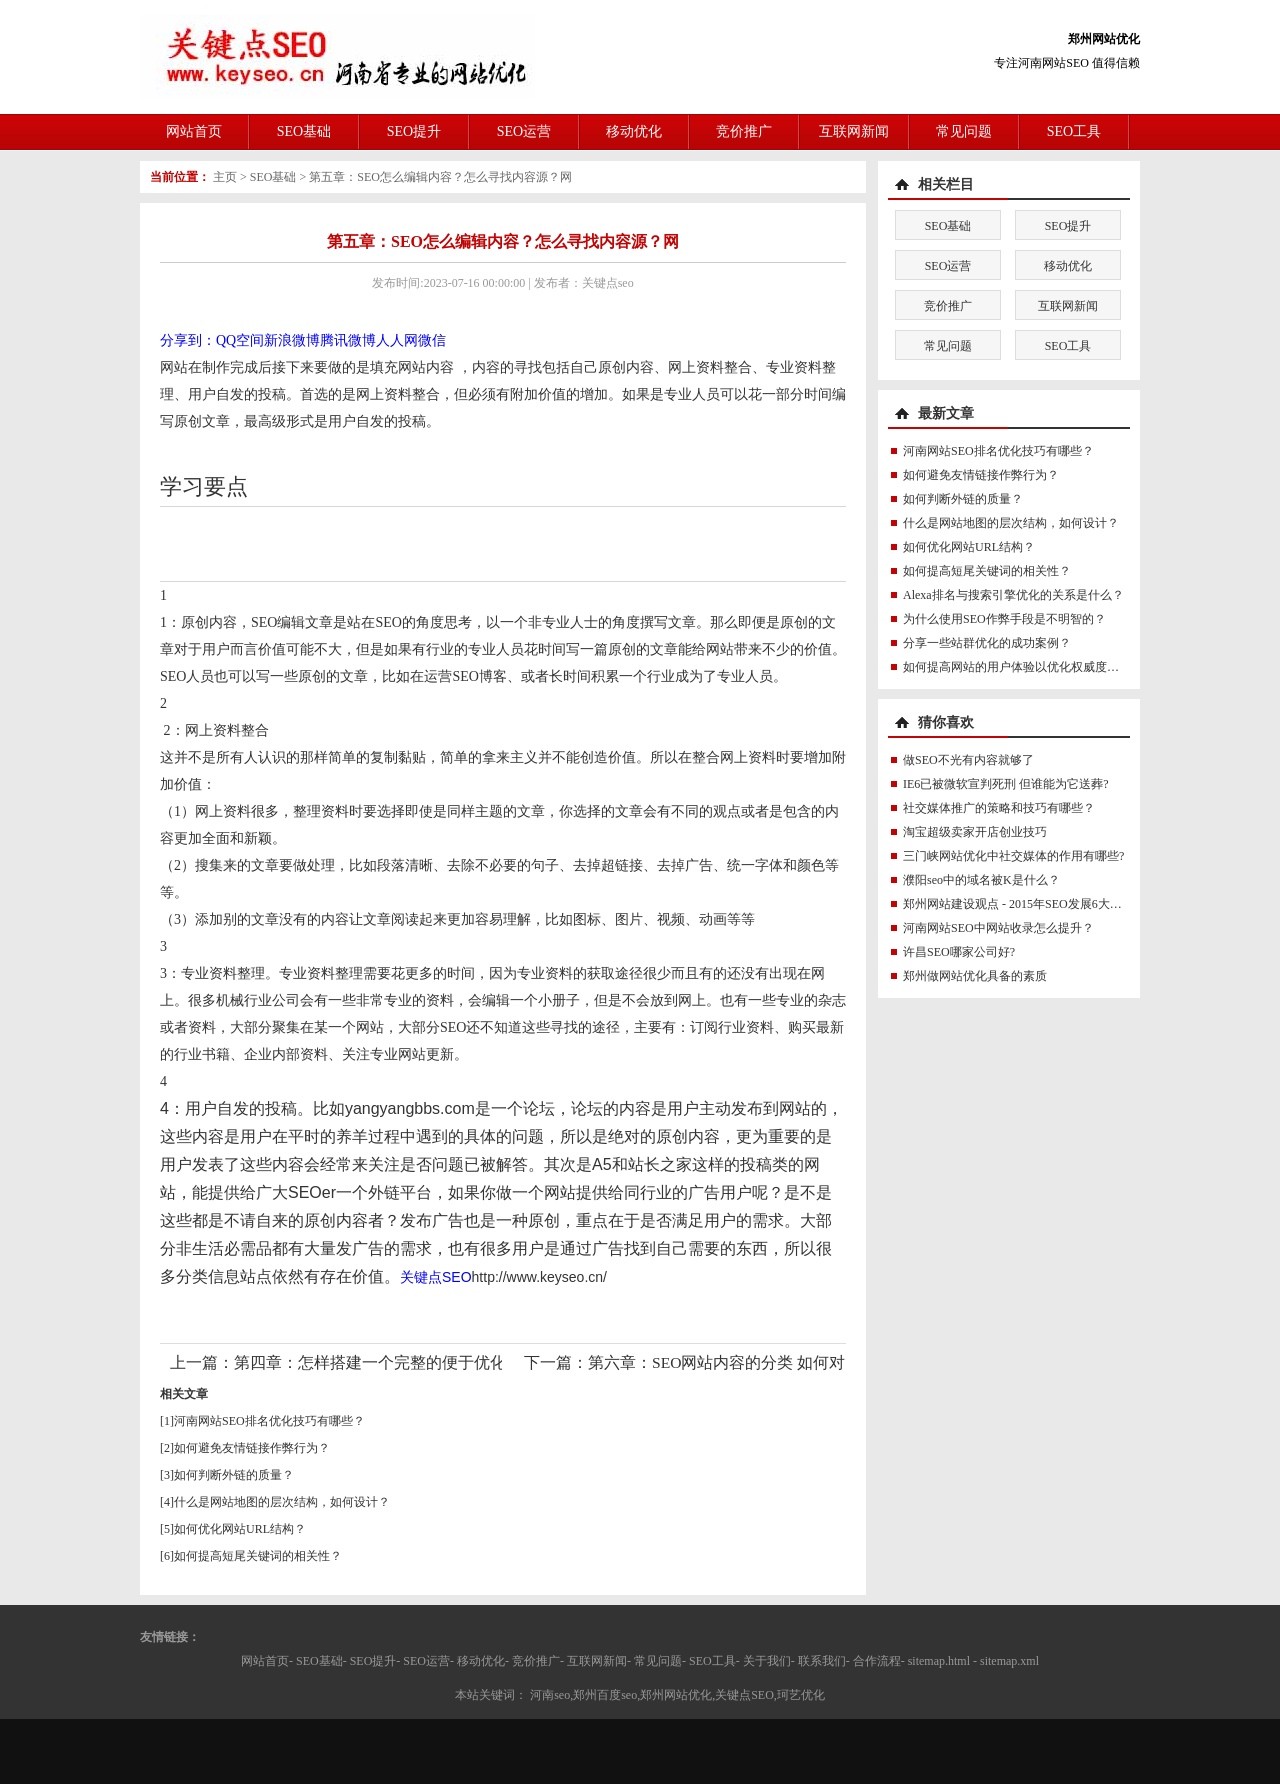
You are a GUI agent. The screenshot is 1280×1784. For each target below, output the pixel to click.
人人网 (397, 340)
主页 (225, 177)
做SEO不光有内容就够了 (968, 760)
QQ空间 (240, 340)
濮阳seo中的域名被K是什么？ (981, 880)
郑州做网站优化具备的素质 (975, 976)
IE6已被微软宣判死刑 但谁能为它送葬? (1006, 784)
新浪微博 (292, 340)
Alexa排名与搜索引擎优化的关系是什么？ (1013, 595)
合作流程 (877, 1661)
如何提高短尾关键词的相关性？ (258, 1556)
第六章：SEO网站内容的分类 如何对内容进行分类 (764, 1362)
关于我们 (767, 1661)
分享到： (188, 340)
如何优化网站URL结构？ (240, 1529)
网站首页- (267, 1661)
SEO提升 (414, 131)
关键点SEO (436, 1277)
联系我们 (822, 1661)
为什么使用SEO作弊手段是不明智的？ (1004, 619)
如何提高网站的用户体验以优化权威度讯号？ (1023, 667)
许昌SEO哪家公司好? (959, 952)
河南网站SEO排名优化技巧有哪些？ (269, 1421)
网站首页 (194, 131)
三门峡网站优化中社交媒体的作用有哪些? (1013, 856)
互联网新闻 (854, 131)
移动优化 (634, 131)
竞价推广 (744, 131)
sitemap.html (939, 1661)
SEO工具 (1074, 131)
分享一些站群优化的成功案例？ (987, 643)
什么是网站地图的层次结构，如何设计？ (282, 1502)
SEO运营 (524, 131)
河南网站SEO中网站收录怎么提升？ (998, 928)
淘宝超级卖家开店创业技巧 (975, 832)
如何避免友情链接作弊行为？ (252, 1448)
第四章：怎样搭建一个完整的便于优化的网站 (394, 1362)
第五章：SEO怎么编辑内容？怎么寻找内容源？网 (440, 177)
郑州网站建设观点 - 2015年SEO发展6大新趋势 (1024, 904)
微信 (432, 340)
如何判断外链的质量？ (234, 1475)
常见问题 (964, 131)
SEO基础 (304, 131)
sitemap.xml (1009, 1661)
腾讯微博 (348, 340)
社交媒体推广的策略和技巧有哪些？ (999, 808)
